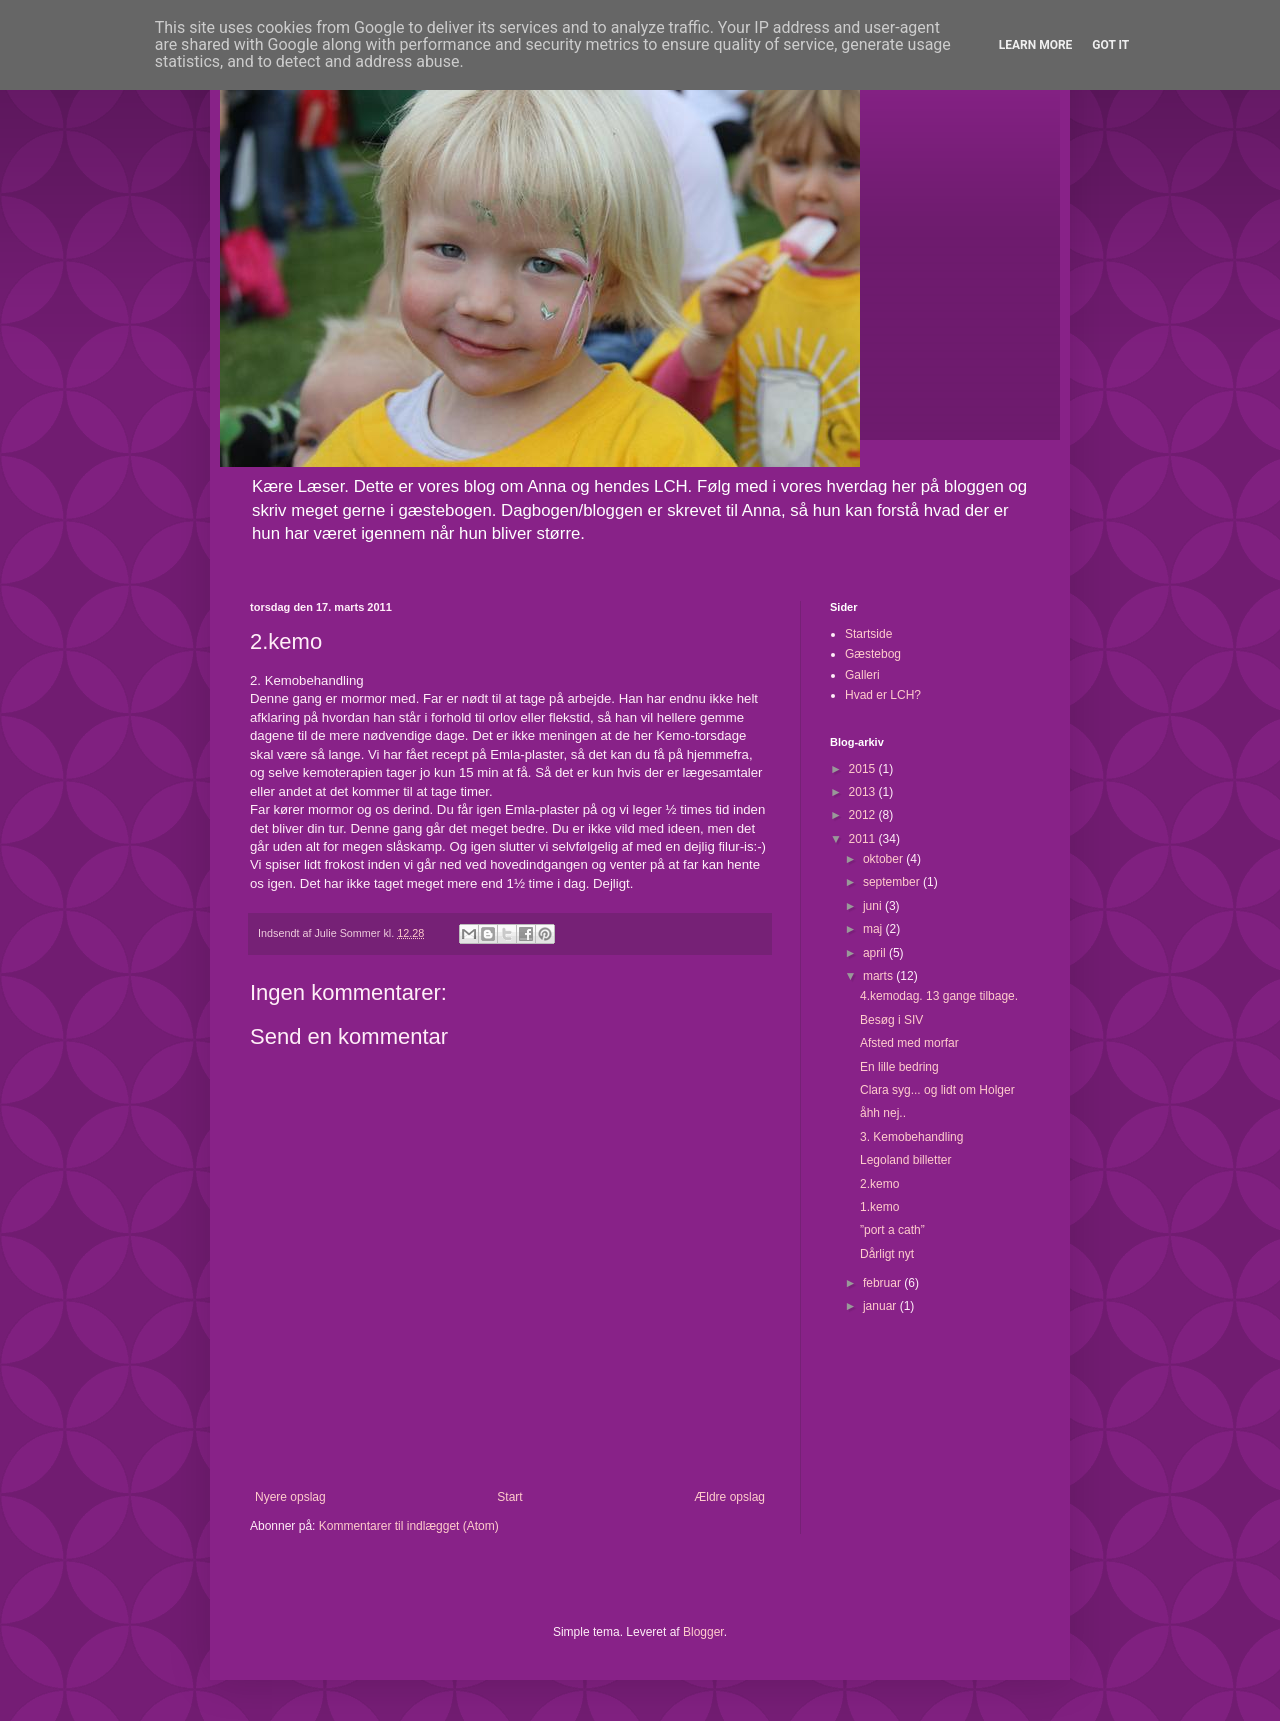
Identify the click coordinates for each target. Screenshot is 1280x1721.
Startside (868, 634)
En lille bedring (899, 1067)
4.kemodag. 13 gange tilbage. (939, 996)
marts (879, 976)
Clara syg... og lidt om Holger (937, 1090)
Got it (1110, 45)
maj (874, 929)
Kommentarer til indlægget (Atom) (409, 1526)
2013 (864, 792)
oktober (884, 859)
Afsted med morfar (909, 1043)
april (876, 953)
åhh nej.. (883, 1113)
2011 (864, 839)
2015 (864, 769)
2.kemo (879, 1184)
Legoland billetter (905, 1160)
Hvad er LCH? (883, 695)
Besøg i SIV (891, 1020)
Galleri (862, 675)
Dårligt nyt (887, 1254)
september (893, 882)
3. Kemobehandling (911, 1137)
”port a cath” (892, 1230)
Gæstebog (873, 654)
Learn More (1036, 45)
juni (874, 906)
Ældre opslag (729, 1497)
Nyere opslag (290, 1497)
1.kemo (879, 1207)
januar (881, 1306)
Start (509, 1497)
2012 (864, 815)
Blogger (703, 1632)
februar (883, 1283)
